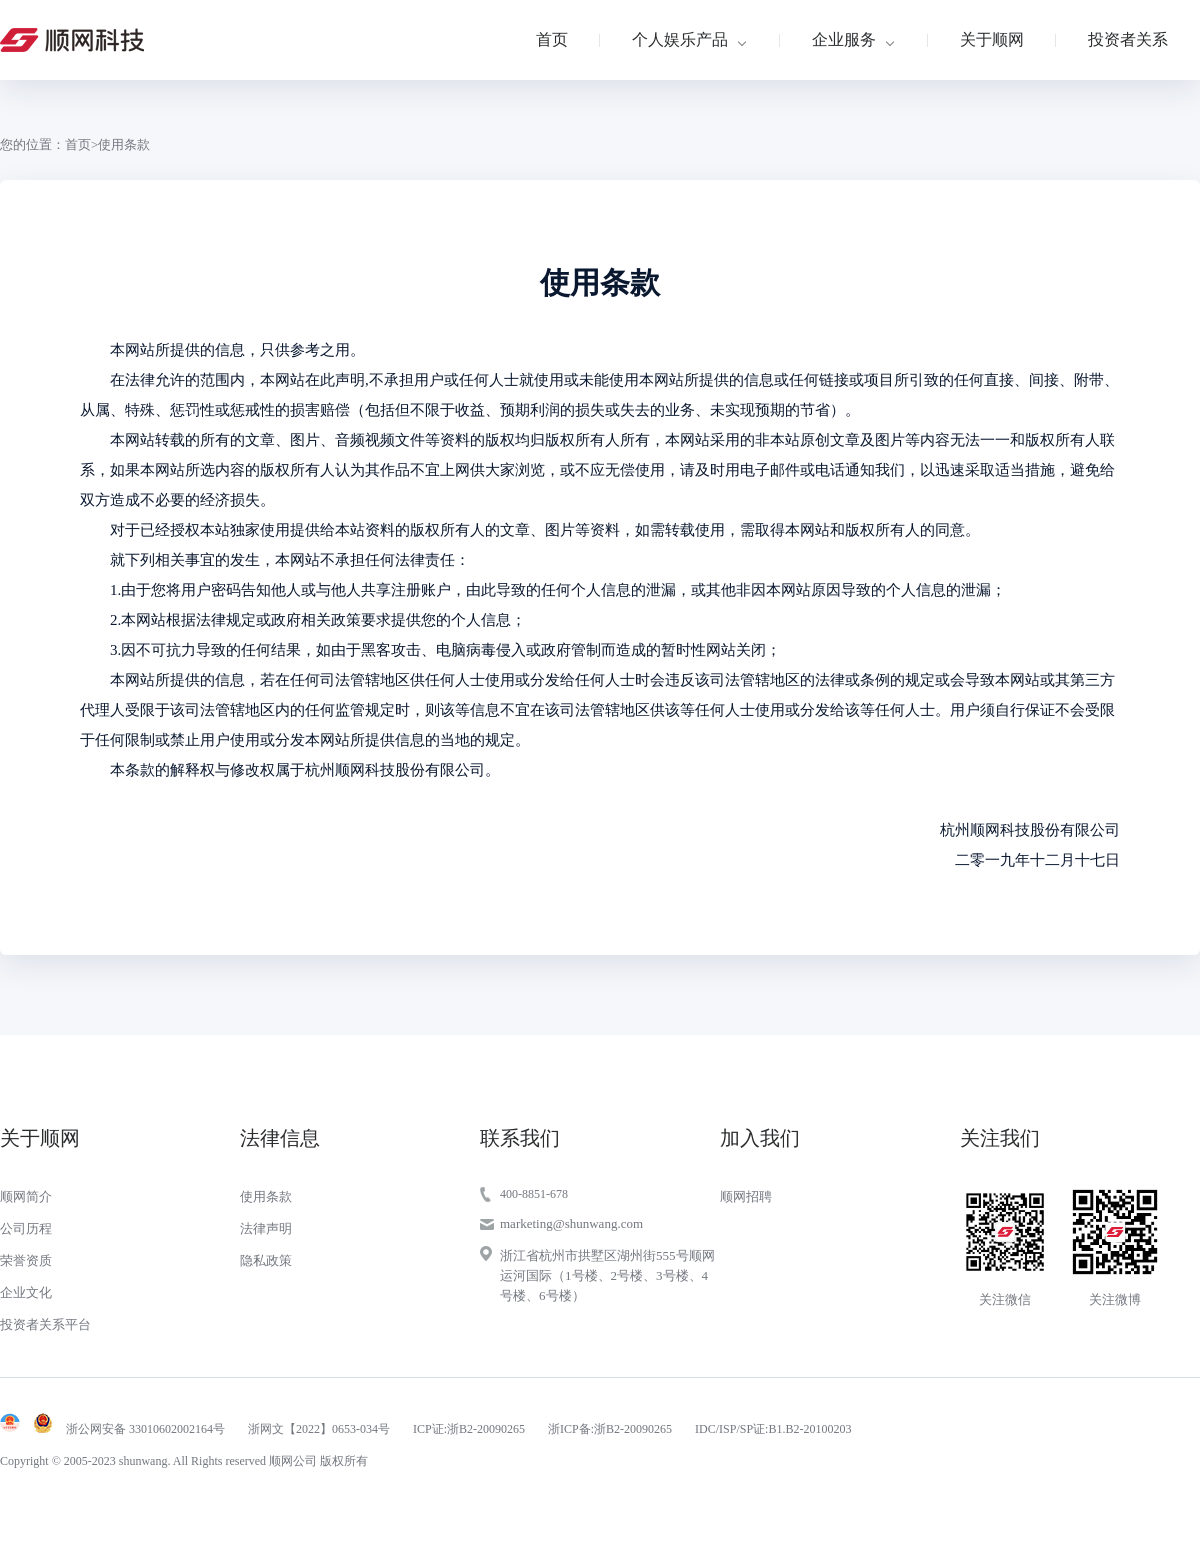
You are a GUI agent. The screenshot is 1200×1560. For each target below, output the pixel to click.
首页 (552, 39)
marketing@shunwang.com (571, 1223)
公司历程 (26, 1228)
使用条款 (266, 1196)
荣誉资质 (26, 1260)
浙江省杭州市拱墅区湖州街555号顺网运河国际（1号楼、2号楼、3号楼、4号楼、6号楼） (607, 1275)
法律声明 (266, 1228)
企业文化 (26, 1292)
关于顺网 (992, 39)
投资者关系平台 (45, 1324)
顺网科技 (72, 40)
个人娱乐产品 (680, 39)
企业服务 (844, 39)
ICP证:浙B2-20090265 (469, 1429)
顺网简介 (26, 1196)
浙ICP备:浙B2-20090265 (610, 1429)
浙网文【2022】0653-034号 (319, 1429)
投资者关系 (1128, 39)
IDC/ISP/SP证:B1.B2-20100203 (773, 1429)
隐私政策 (266, 1260)
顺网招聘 (746, 1196)
